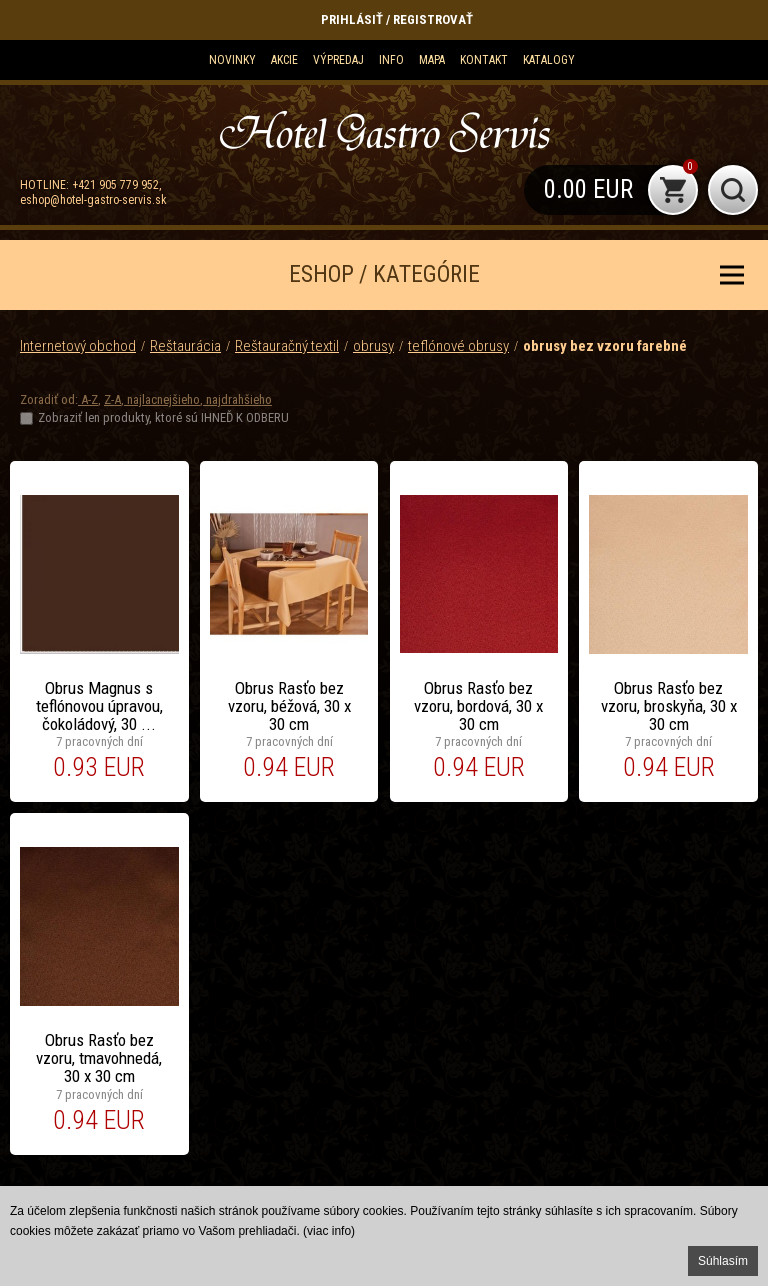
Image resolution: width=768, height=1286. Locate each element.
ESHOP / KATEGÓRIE (384, 274)
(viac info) (329, 1231)
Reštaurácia (185, 346)
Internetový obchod (78, 346)
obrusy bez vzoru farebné (605, 346)
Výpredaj (338, 60)
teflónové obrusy (458, 346)
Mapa (432, 60)
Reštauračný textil (287, 346)
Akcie (284, 60)
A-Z (88, 399)
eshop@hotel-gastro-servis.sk (93, 200)
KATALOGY (549, 60)
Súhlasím (723, 1261)
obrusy (373, 346)
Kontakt (484, 60)
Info (391, 60)
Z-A (112, 399)
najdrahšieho (237, 399)
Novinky (232, 60)
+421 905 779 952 (115, 185)
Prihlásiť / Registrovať (397, 19)
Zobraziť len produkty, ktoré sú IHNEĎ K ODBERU (163, 417)
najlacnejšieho (162, 399)
